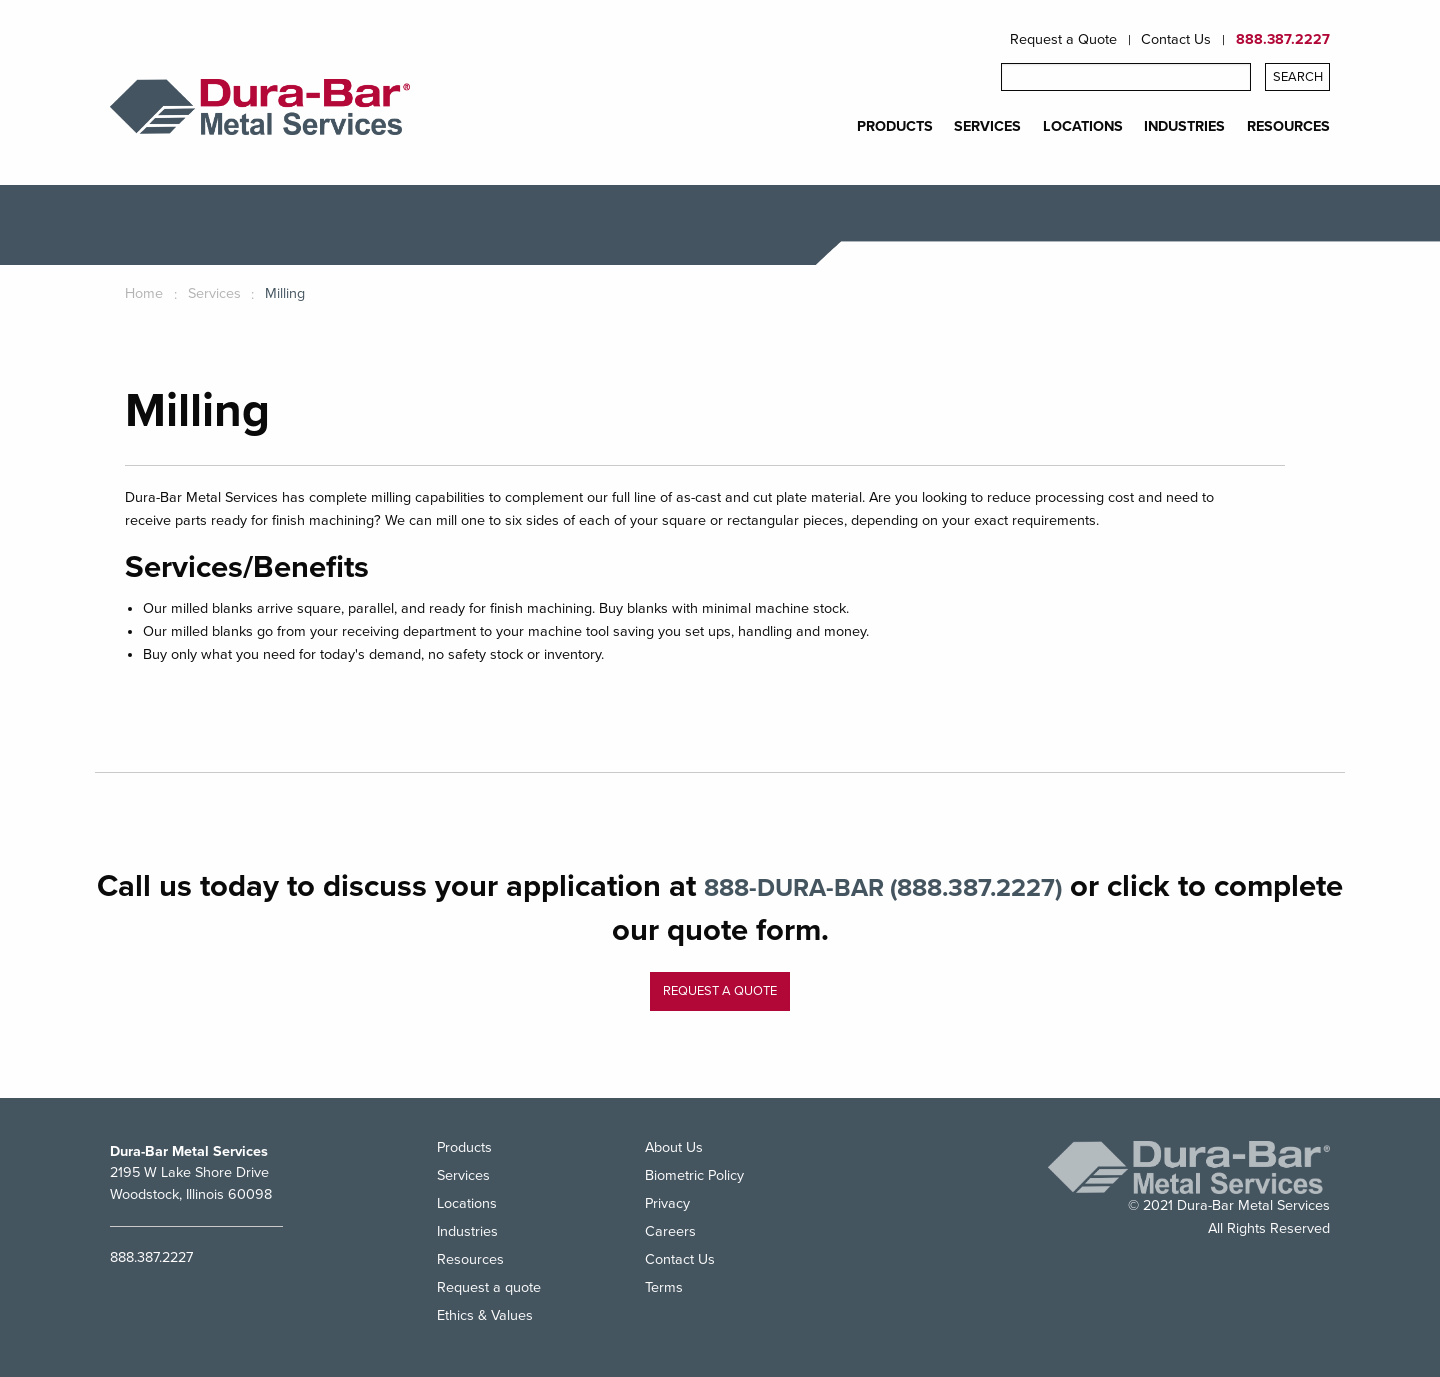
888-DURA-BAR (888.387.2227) (951, 886)
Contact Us (1176, 40)
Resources (470, 1259)
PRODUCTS (895, 127)
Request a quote (720, 991)
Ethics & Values (485, 1315)
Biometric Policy (694, 1175)
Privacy (667, 1203)
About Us (674, 1148)
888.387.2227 (1283, 40)
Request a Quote (1063, 40)
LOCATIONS (1083, 127)
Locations (467, 1203)
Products (464, 1148)
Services (463, 1175)
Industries (467, 1231)
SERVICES (987, 127)
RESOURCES (1288, 127)
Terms (664, 1287)
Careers (670, 1231)
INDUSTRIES (1184, 127)
